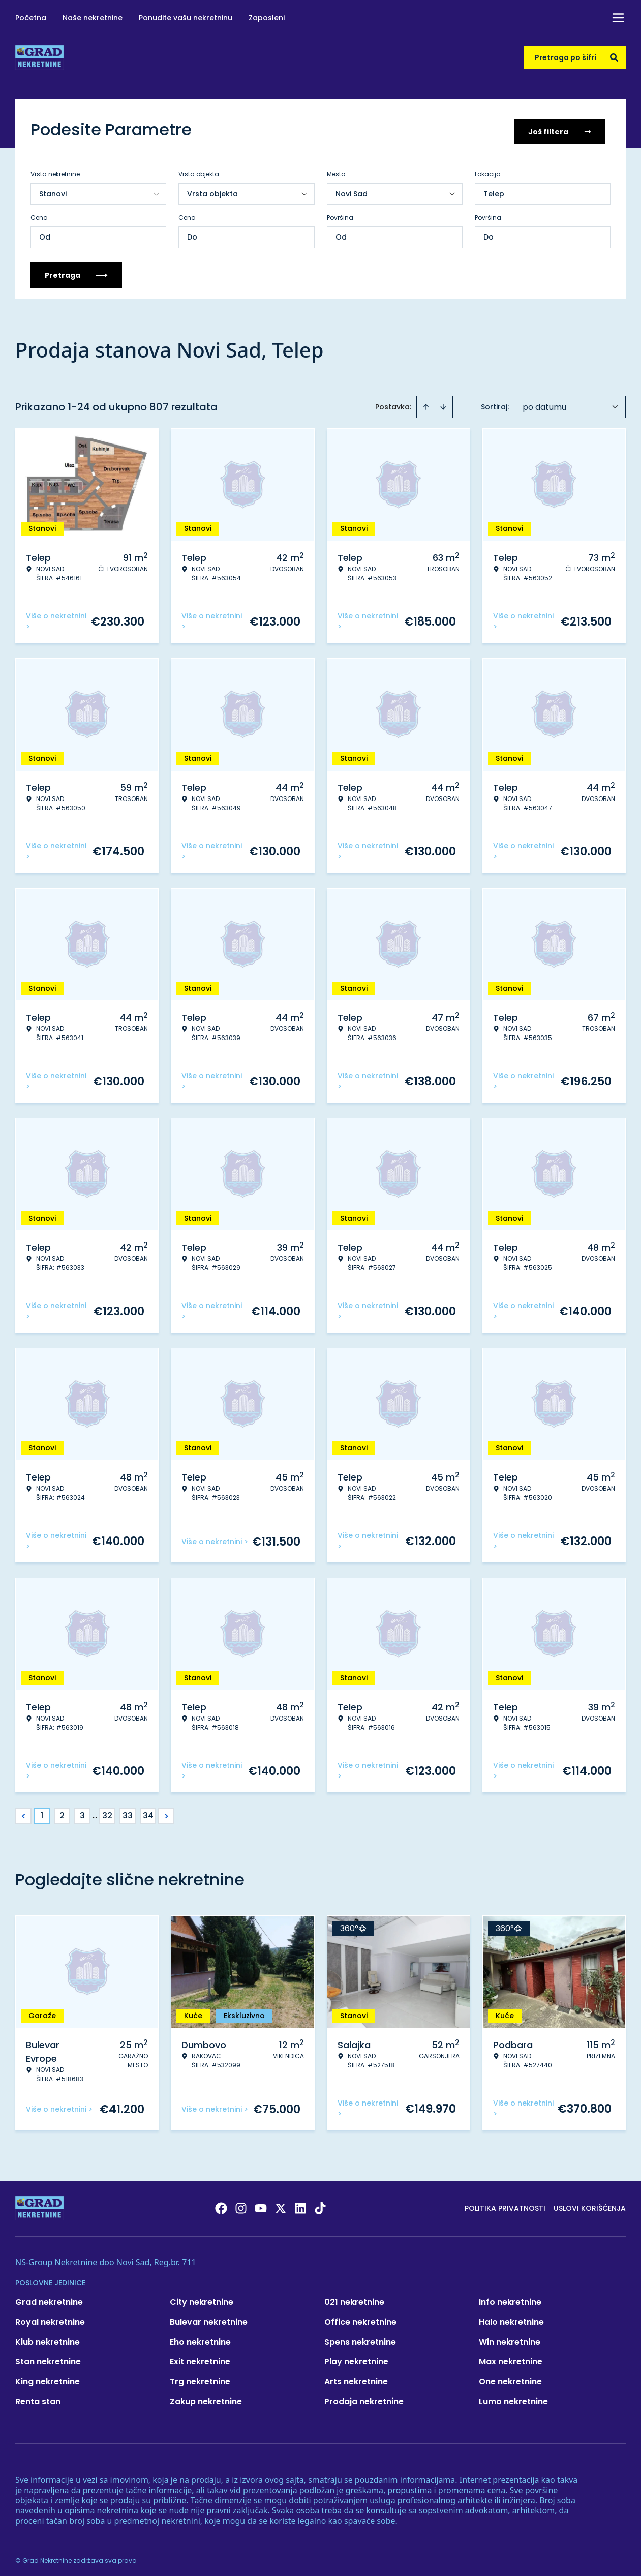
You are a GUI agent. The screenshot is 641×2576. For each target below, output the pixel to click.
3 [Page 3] (82, 1811)
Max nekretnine (510, 2357)
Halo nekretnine (511, 2317)
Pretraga (76, 270)
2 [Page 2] (62, 1811)
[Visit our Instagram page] (241, 2204)
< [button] (23, 1811)
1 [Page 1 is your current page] (42, 1811)
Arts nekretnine (356, 2377)
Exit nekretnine (200, 2357)
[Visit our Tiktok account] (320, 2204)
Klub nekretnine (47, 2337)
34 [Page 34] (148, 1811)
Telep (493, 189)
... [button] (95, 1811)
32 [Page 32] (107, 1811)
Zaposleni (267, 18)
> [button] (166, 1811)
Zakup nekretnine (206, 2397)
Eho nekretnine (200, 2337)
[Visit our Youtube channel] (261, 2204)
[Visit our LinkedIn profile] (300, 2204)
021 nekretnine (354, 2297)
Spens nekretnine (360, 2337)
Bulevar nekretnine (209, 2317)
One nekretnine (510, 2377)
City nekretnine (201, 2297)
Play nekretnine (356, 2357)
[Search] (614, 57)
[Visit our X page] (280, 2204)
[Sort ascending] (426, 402)
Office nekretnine (360, 2317)
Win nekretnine (509, 2337)
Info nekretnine (510, 2297)
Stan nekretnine (48, 2357)
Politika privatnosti (505, 2204)
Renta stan (37, 2397)
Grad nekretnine (49, 2297)
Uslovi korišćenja (590, 2204)
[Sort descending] (443, 402)
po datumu (544, 402)
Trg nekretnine (200, 2377)
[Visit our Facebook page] (221, 2204)
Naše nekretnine (93, 18)
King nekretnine (47, 2377)
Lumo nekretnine (513, 2397)
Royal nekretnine (50, 2317)
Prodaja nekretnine (364, 2397)
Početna (30, 18)
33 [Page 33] (128, 1811)
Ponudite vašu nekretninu (185, 18)
